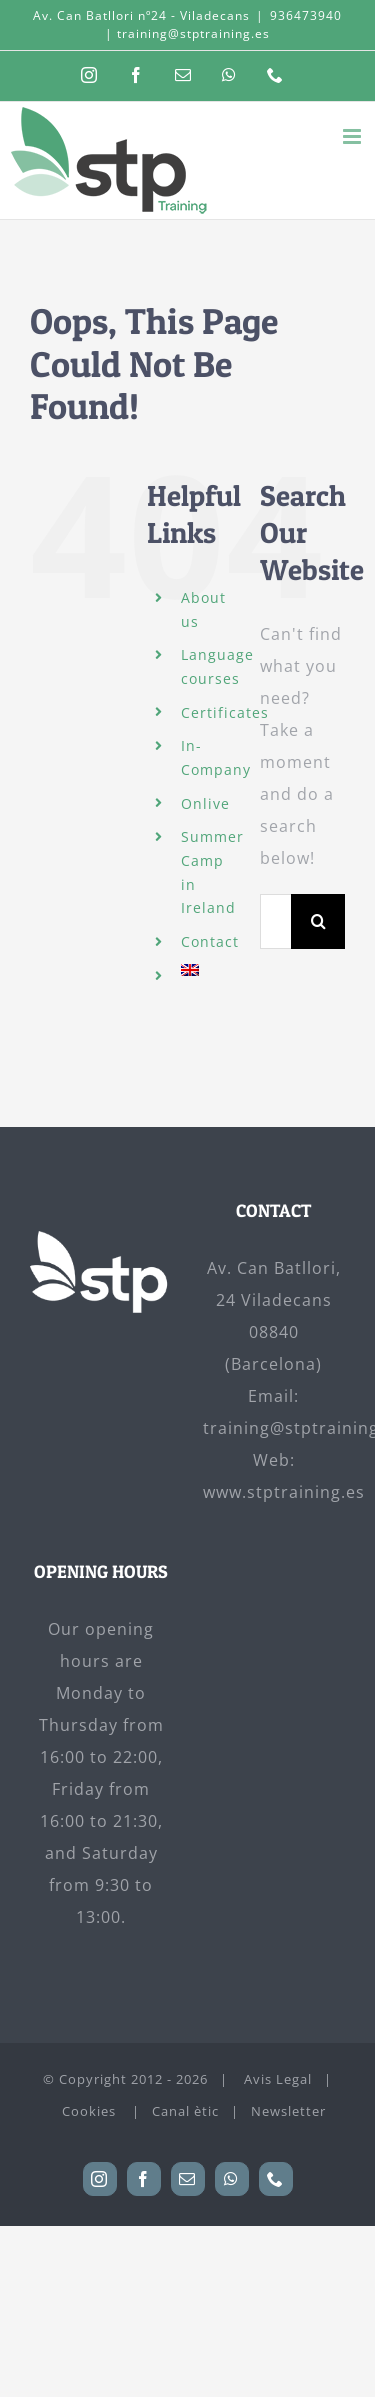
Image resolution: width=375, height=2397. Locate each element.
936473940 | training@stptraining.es (223, 24)
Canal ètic (185, 2111)
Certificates (225, 712)
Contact (210, 941)
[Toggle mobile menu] (354, 136)
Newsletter (288, 2111)
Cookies (91, 2111)
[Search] (318, 921)
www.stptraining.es (284, 1492)
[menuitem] (205, 970)
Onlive (205, 803)
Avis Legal (278, 2079)
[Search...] (275, 921)
